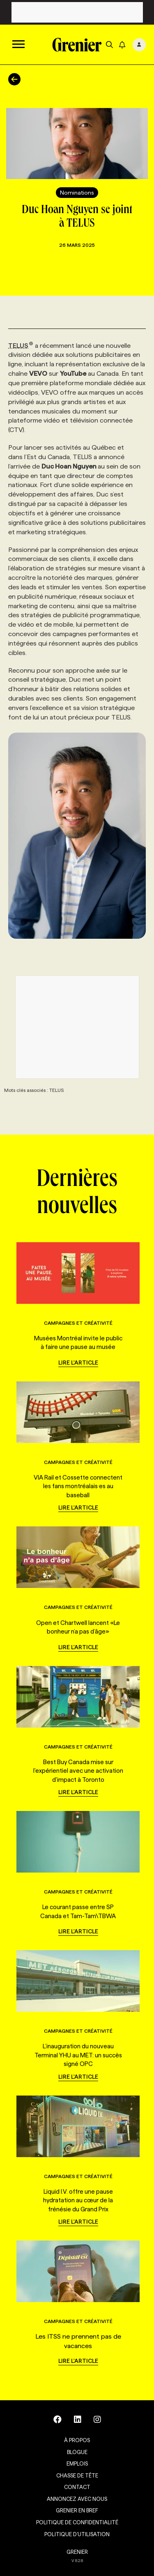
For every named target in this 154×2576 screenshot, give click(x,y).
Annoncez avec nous (77, 2499)
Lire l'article (78, 1362)
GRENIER (77, 2552)
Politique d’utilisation (77, 2534)
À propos (77, 2440)
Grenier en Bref (77, 2510)
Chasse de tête (77, 2475)
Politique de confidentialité (77, 2522)
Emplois (77, 2463)
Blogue (77, 2452)
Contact (77, 2487)
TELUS (20, 345)
